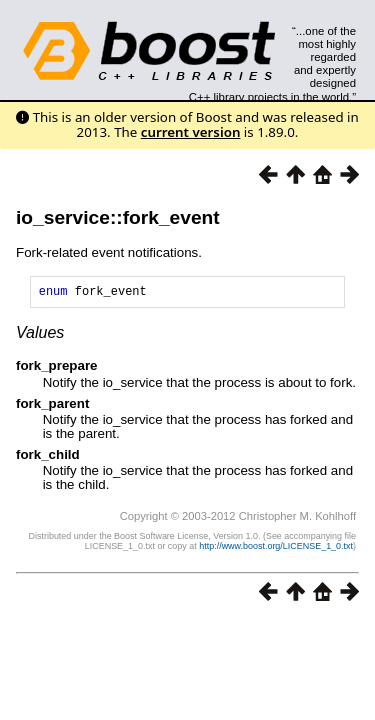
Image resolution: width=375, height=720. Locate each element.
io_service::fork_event (118, 217)
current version (191, 132)
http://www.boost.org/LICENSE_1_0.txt (276, 549)
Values (40, 335)
